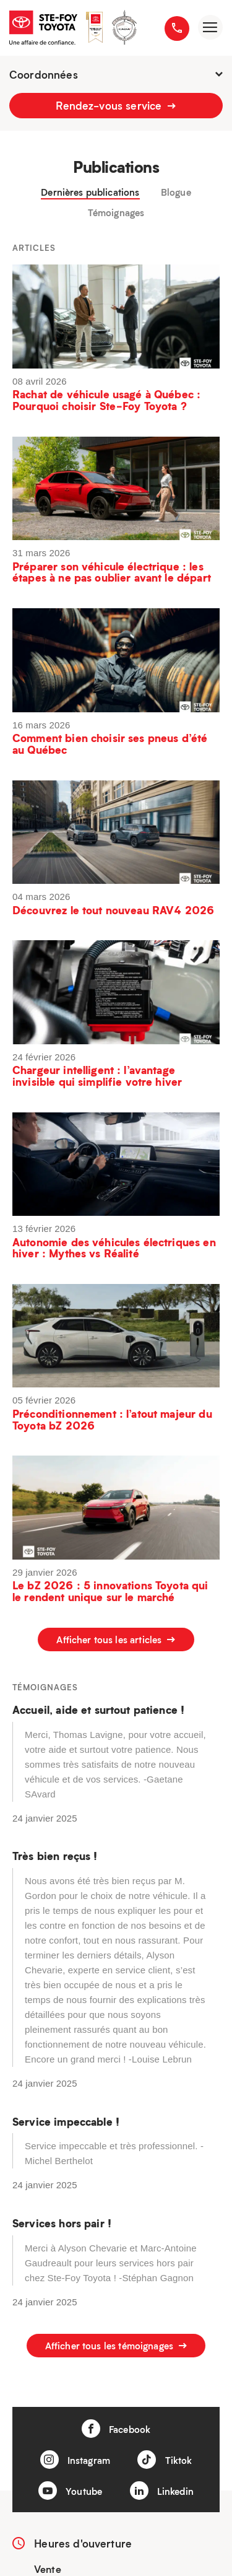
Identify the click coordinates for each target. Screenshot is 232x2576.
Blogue (176, 192)
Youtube (70, 2490)
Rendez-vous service (116, 105)
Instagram (75, 2459)
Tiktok (164, 2459)
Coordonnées (116, 74)
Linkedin (162, 2490)
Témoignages (116, 213)
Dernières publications (90, 192)
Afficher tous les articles (115, 1639)
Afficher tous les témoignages (116, 2345)
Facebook (116, 2428)
